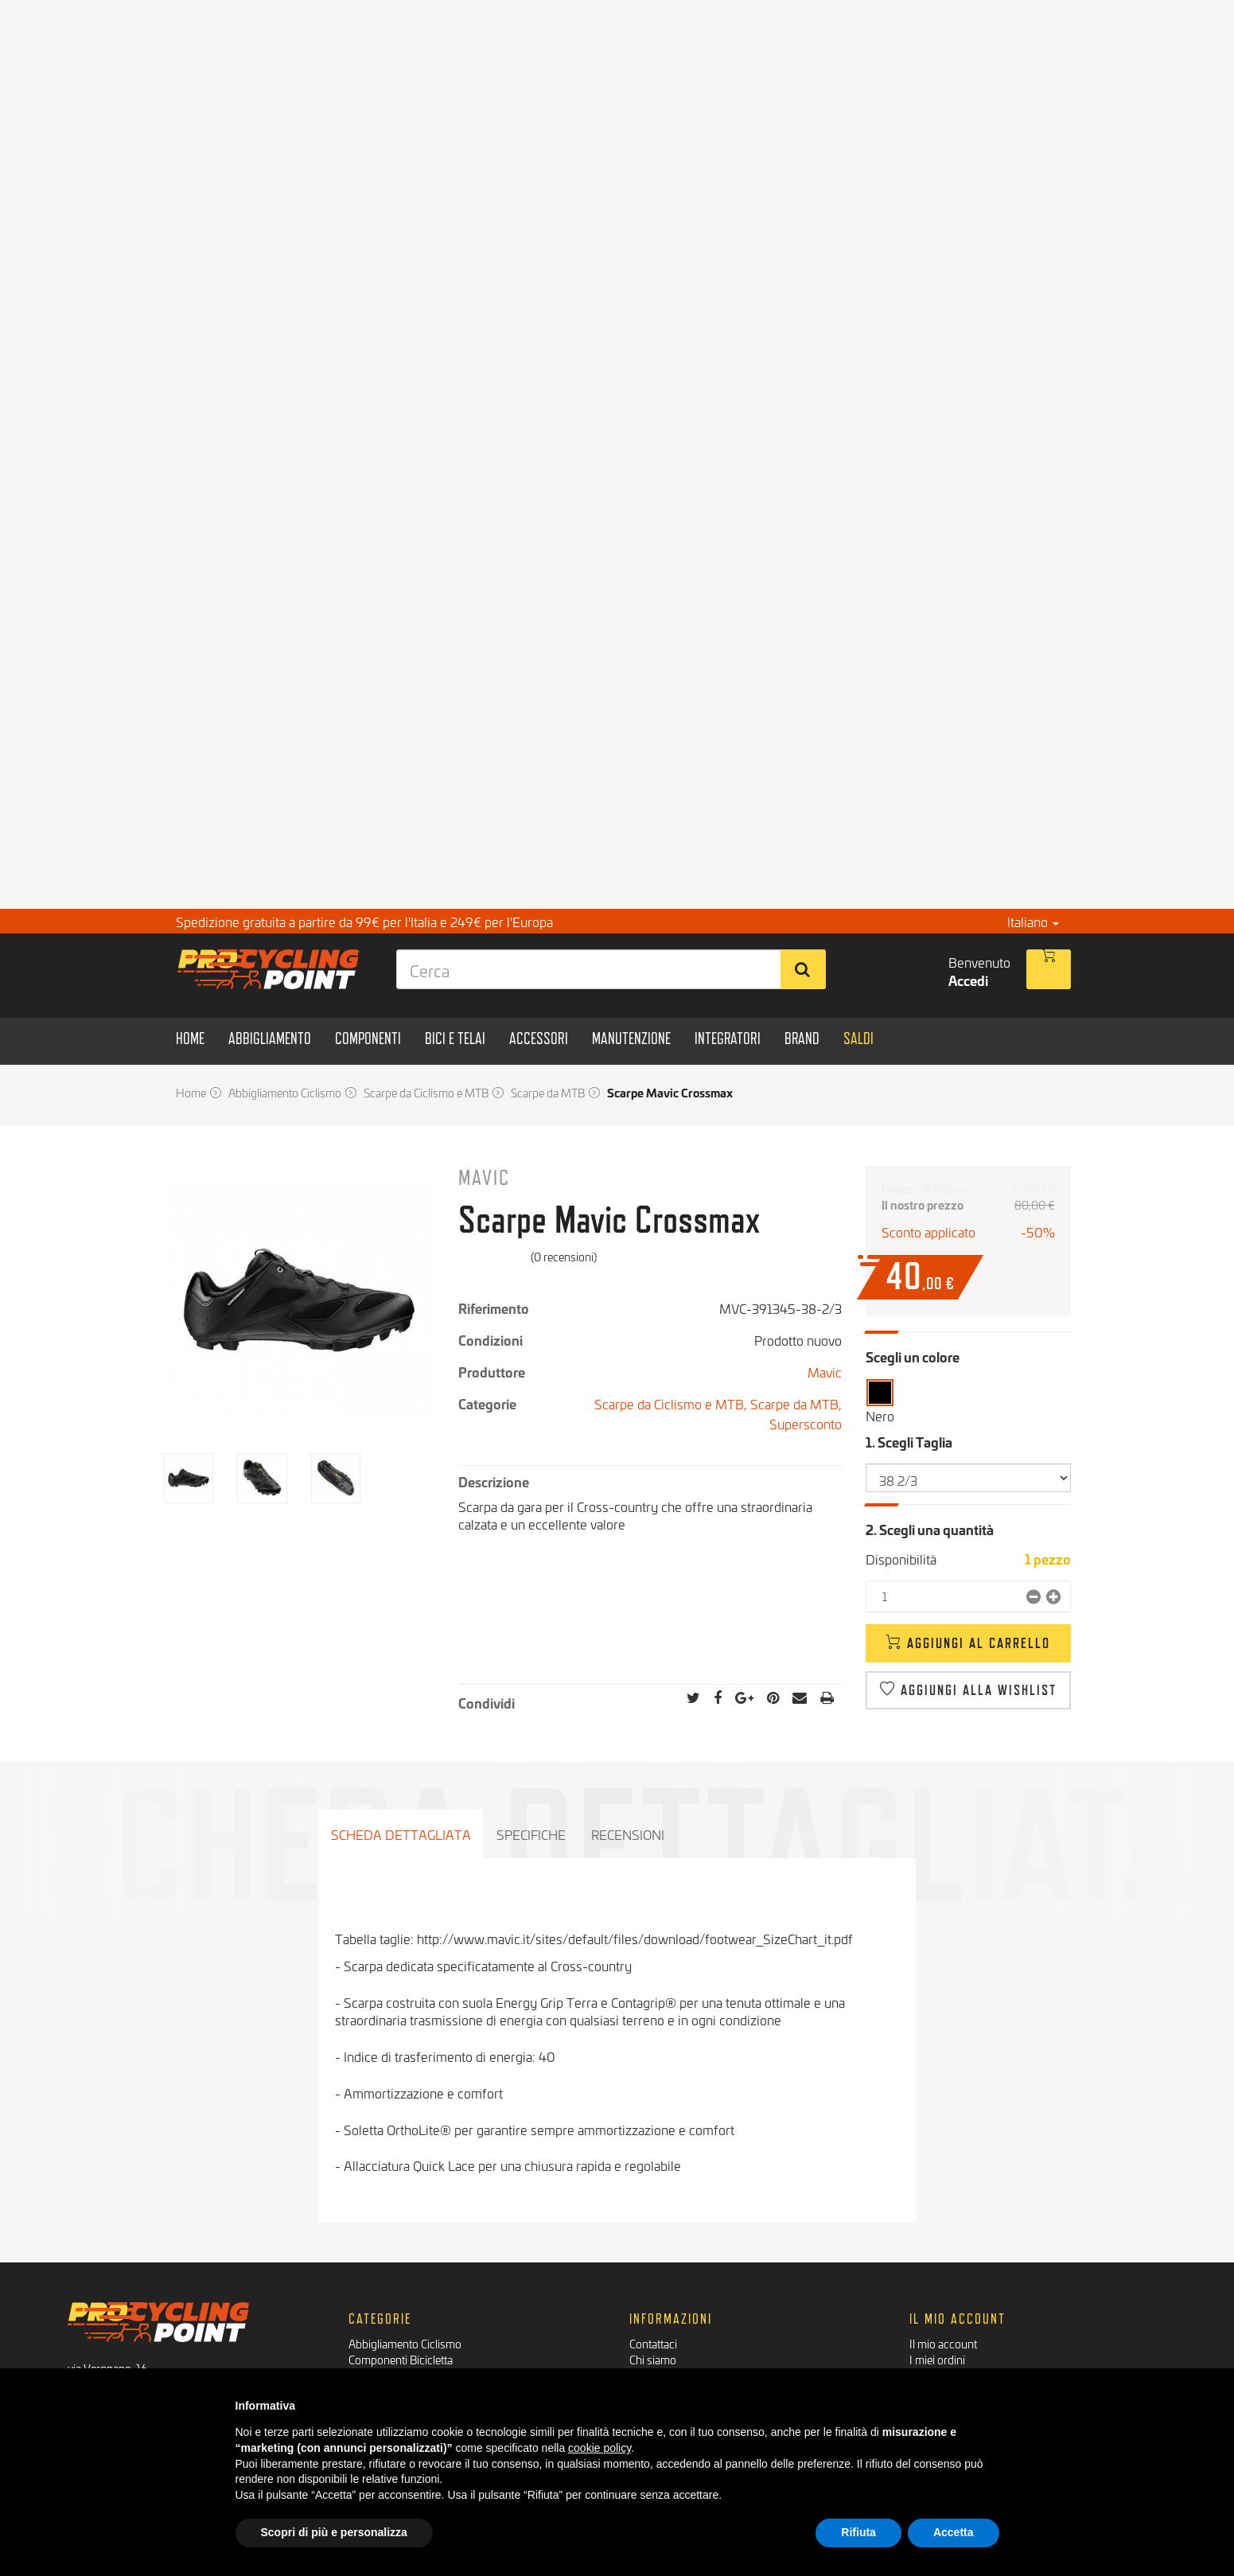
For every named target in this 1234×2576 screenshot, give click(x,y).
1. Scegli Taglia (910, 1442)
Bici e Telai (373, 2327)
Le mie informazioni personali (980, 2343)
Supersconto (805, 1423)
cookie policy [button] (599, 2448)
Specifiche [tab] (531, 1834)
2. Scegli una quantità (930, 1529)
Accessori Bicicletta (395, 2343)
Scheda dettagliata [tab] (401, 1834)
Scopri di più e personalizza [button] (334, 2532)
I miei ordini (937, 2311)
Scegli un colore (913, 1356)
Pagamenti (655, 2327)
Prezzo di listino (924, 1189)
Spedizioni (654, 2343)
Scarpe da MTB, (796, 1403)
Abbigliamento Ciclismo (404, 2295)
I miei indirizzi (942, 2327)
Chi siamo (652, 2311)
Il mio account (943, 2295)
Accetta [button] (953, 2532)
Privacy (647, 2359)
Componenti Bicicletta (400, 2311)
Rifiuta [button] (858, 2532)
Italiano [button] (1033, 921)
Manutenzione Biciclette (406, 2359)
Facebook (103, 2364)
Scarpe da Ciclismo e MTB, (672, 1403)
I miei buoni (937, 2359)
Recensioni (627, 1834)
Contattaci (653, 2295)
